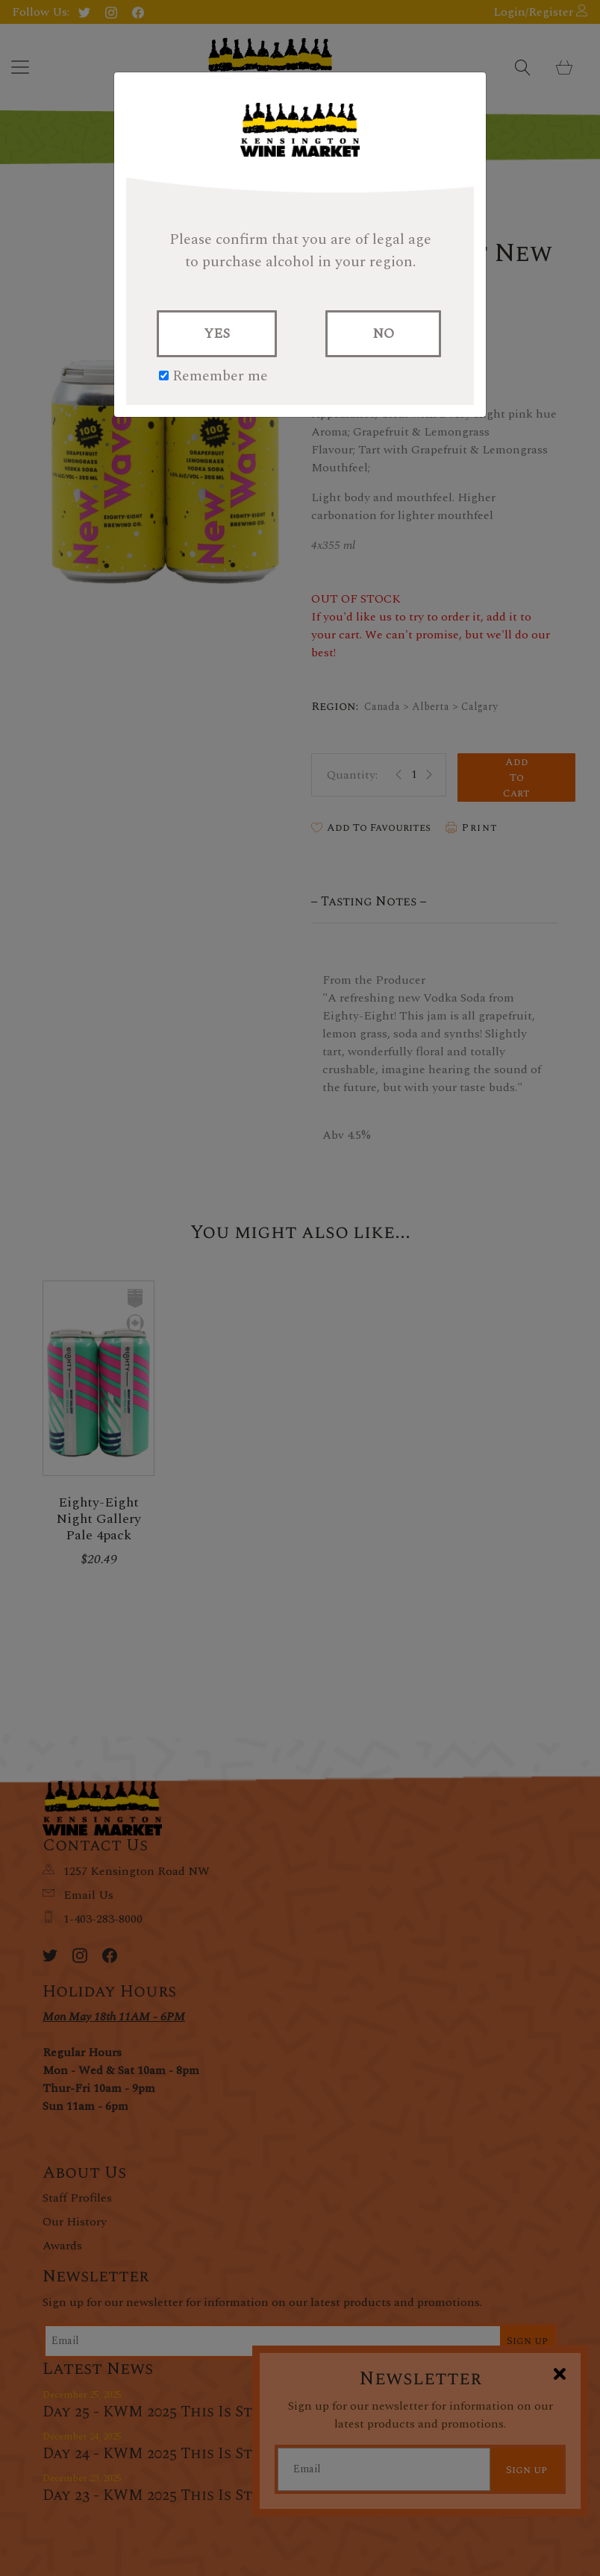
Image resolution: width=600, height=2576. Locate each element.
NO (383, 334)
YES (217, 334)
